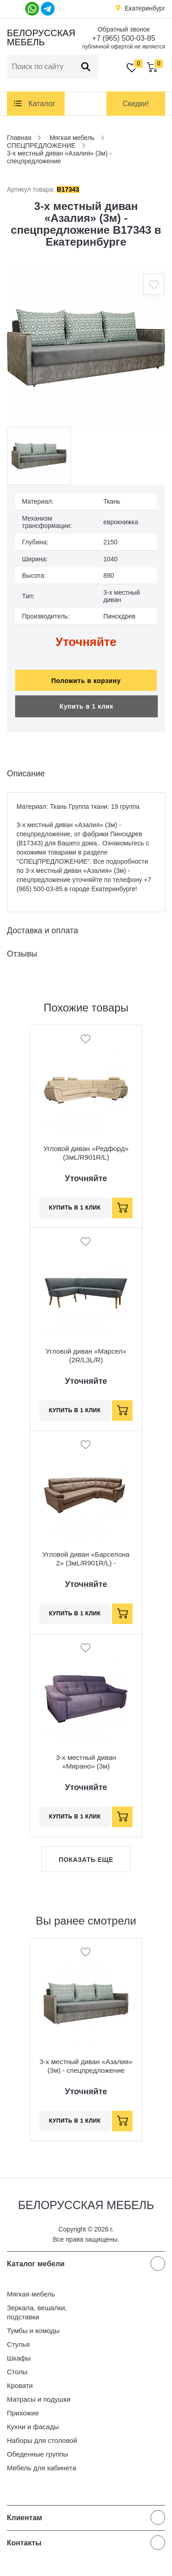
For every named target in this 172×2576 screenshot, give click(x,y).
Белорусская (39, 37)
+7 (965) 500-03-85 (123, 38)
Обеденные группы (37, 2454)
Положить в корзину (86, 680)
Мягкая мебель (31, 2294)
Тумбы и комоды (33, 2330)
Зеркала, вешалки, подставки (37, 2312)
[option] (86, 348)
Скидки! (135, 104)
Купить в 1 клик (86, 706)
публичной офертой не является (123, 46)
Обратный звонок (124, 29)
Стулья (18, 2344)
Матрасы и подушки (39, 2399)
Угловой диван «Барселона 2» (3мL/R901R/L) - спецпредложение (86, 1563)
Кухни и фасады (33, 2427)
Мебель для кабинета (41, 2468)
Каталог (41, 104)
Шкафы (19, 2358)
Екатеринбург (145, 8)
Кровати (20, 2385)
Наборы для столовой (42, 2440)
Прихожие (23, 2413)
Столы (17, 2372)
